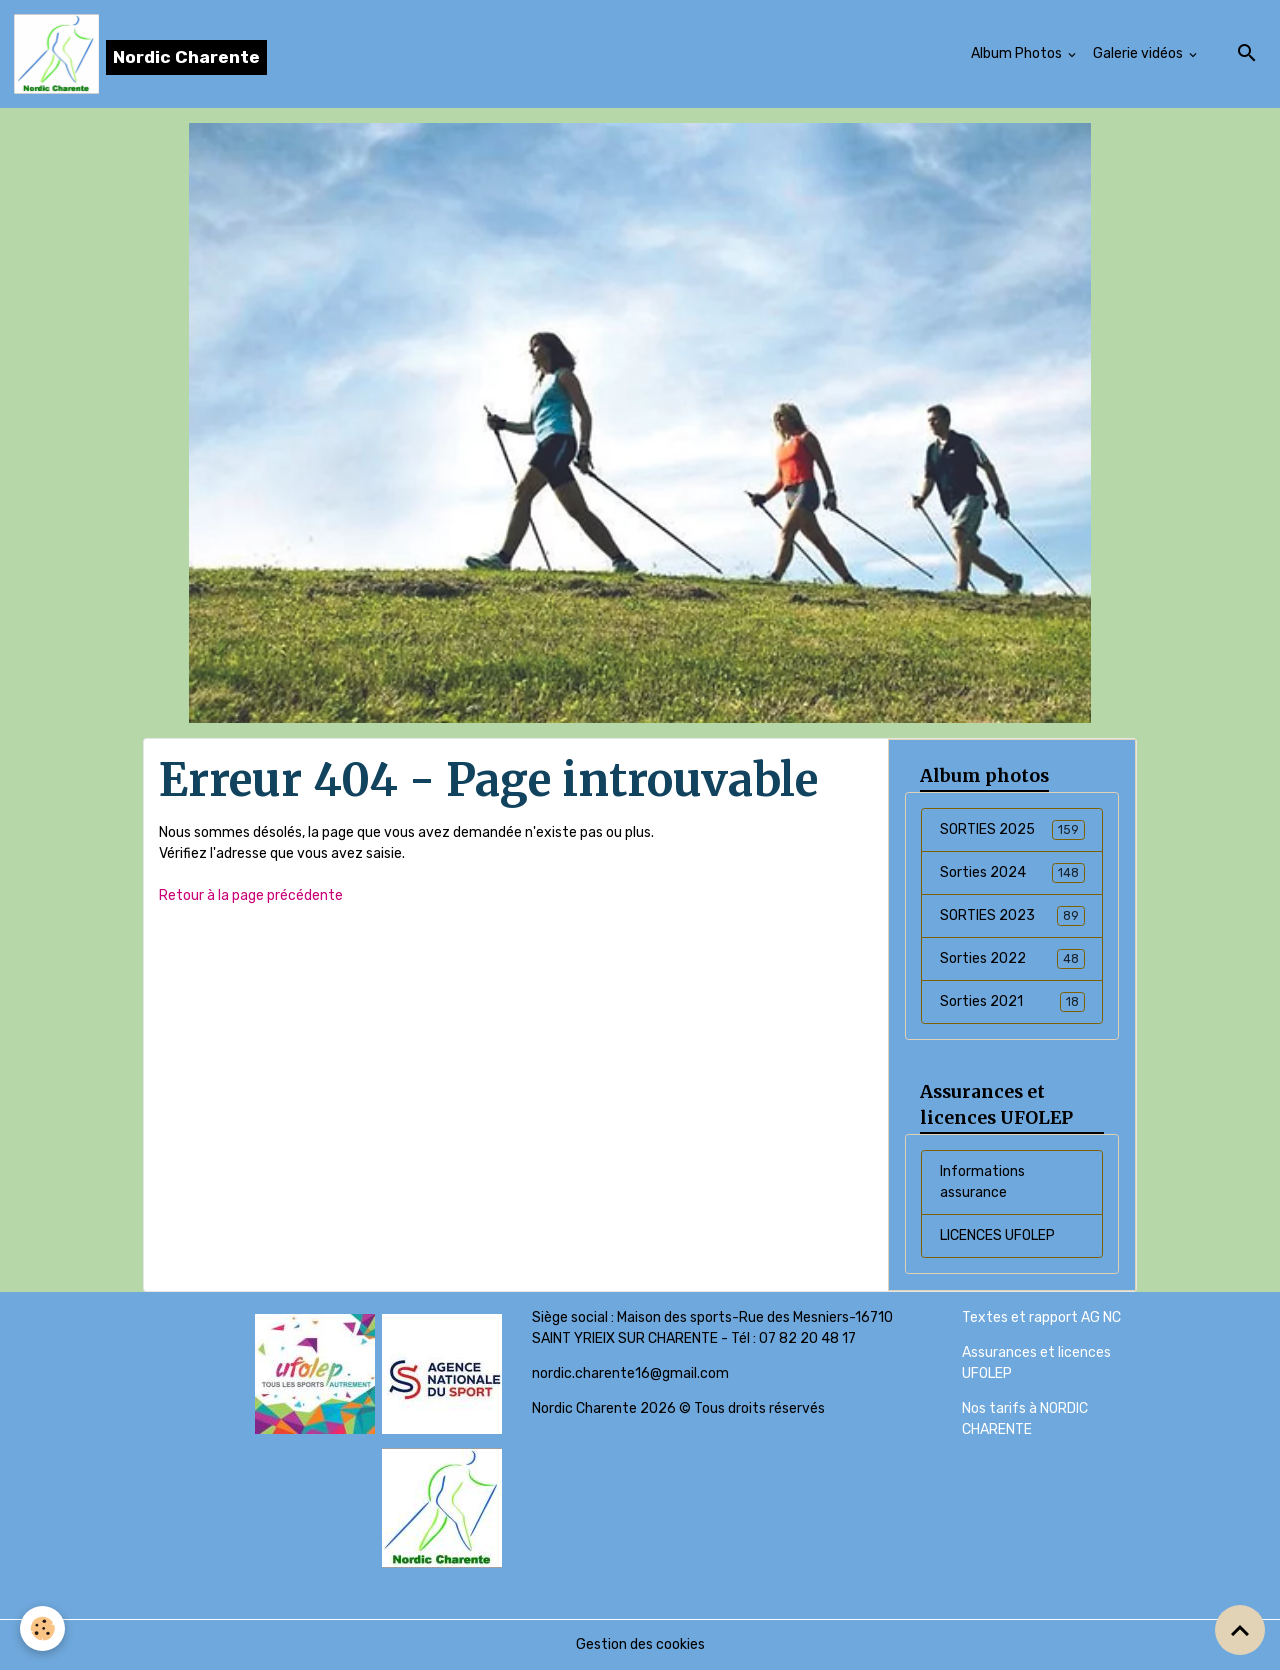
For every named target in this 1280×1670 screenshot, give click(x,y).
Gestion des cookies (640, 1644)
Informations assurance (982, 1182)
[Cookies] (42, 1628)
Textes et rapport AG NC (1041, 1317)
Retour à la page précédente (251, 895)
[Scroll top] (1240, 1630)
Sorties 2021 (1012, 1002)
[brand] (140, 54)
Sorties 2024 (1012, 873)
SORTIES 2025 (1012, 830)
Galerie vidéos (1139, 53)
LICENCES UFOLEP (997, 1235)
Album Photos (1018, 53)
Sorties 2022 (1012, 959)
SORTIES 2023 (1012, 916)
